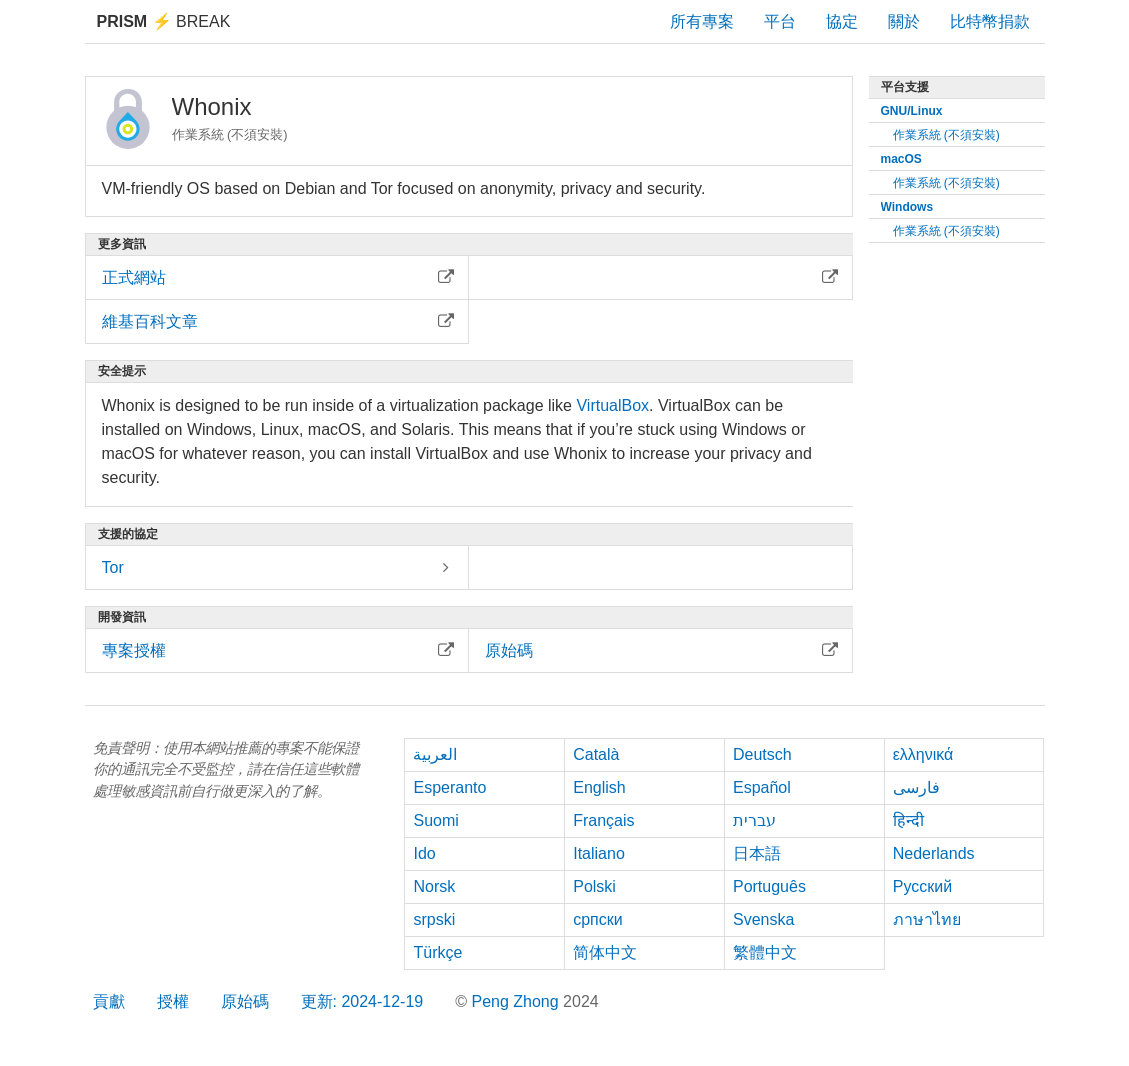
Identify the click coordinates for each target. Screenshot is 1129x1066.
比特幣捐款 (990, 21)
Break (164, 21)
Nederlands (934, 853)
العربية (435, 754)
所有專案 (702, 21)
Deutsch (762, 754)
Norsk (434, 886)
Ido (424, 853)
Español (762, 787)
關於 (904, 21)
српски (598, 919)
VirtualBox (612, 405)
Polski (594, 886)
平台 (780, 21)
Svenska (763, 919)
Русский (922, 886)
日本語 (757, 853)
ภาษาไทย (927, 919)
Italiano (599, 853)
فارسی (916, 787)
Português (769, 886)
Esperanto (449, 787)
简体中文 (605, 952)
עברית (754, 820)
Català (596, 754)
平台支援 (905, 87)
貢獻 (109, 1001)
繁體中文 (765, 952)
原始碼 (245, 1001)
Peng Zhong (517, 1001)
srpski (434, 919)
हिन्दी (908, 820)
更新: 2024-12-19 (362, 1001)
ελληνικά (923, 754)
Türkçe (437, 952)
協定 (842, 21)
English (599, 787)
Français (603, 820)
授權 (173, 1001)
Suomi (435, 820)
